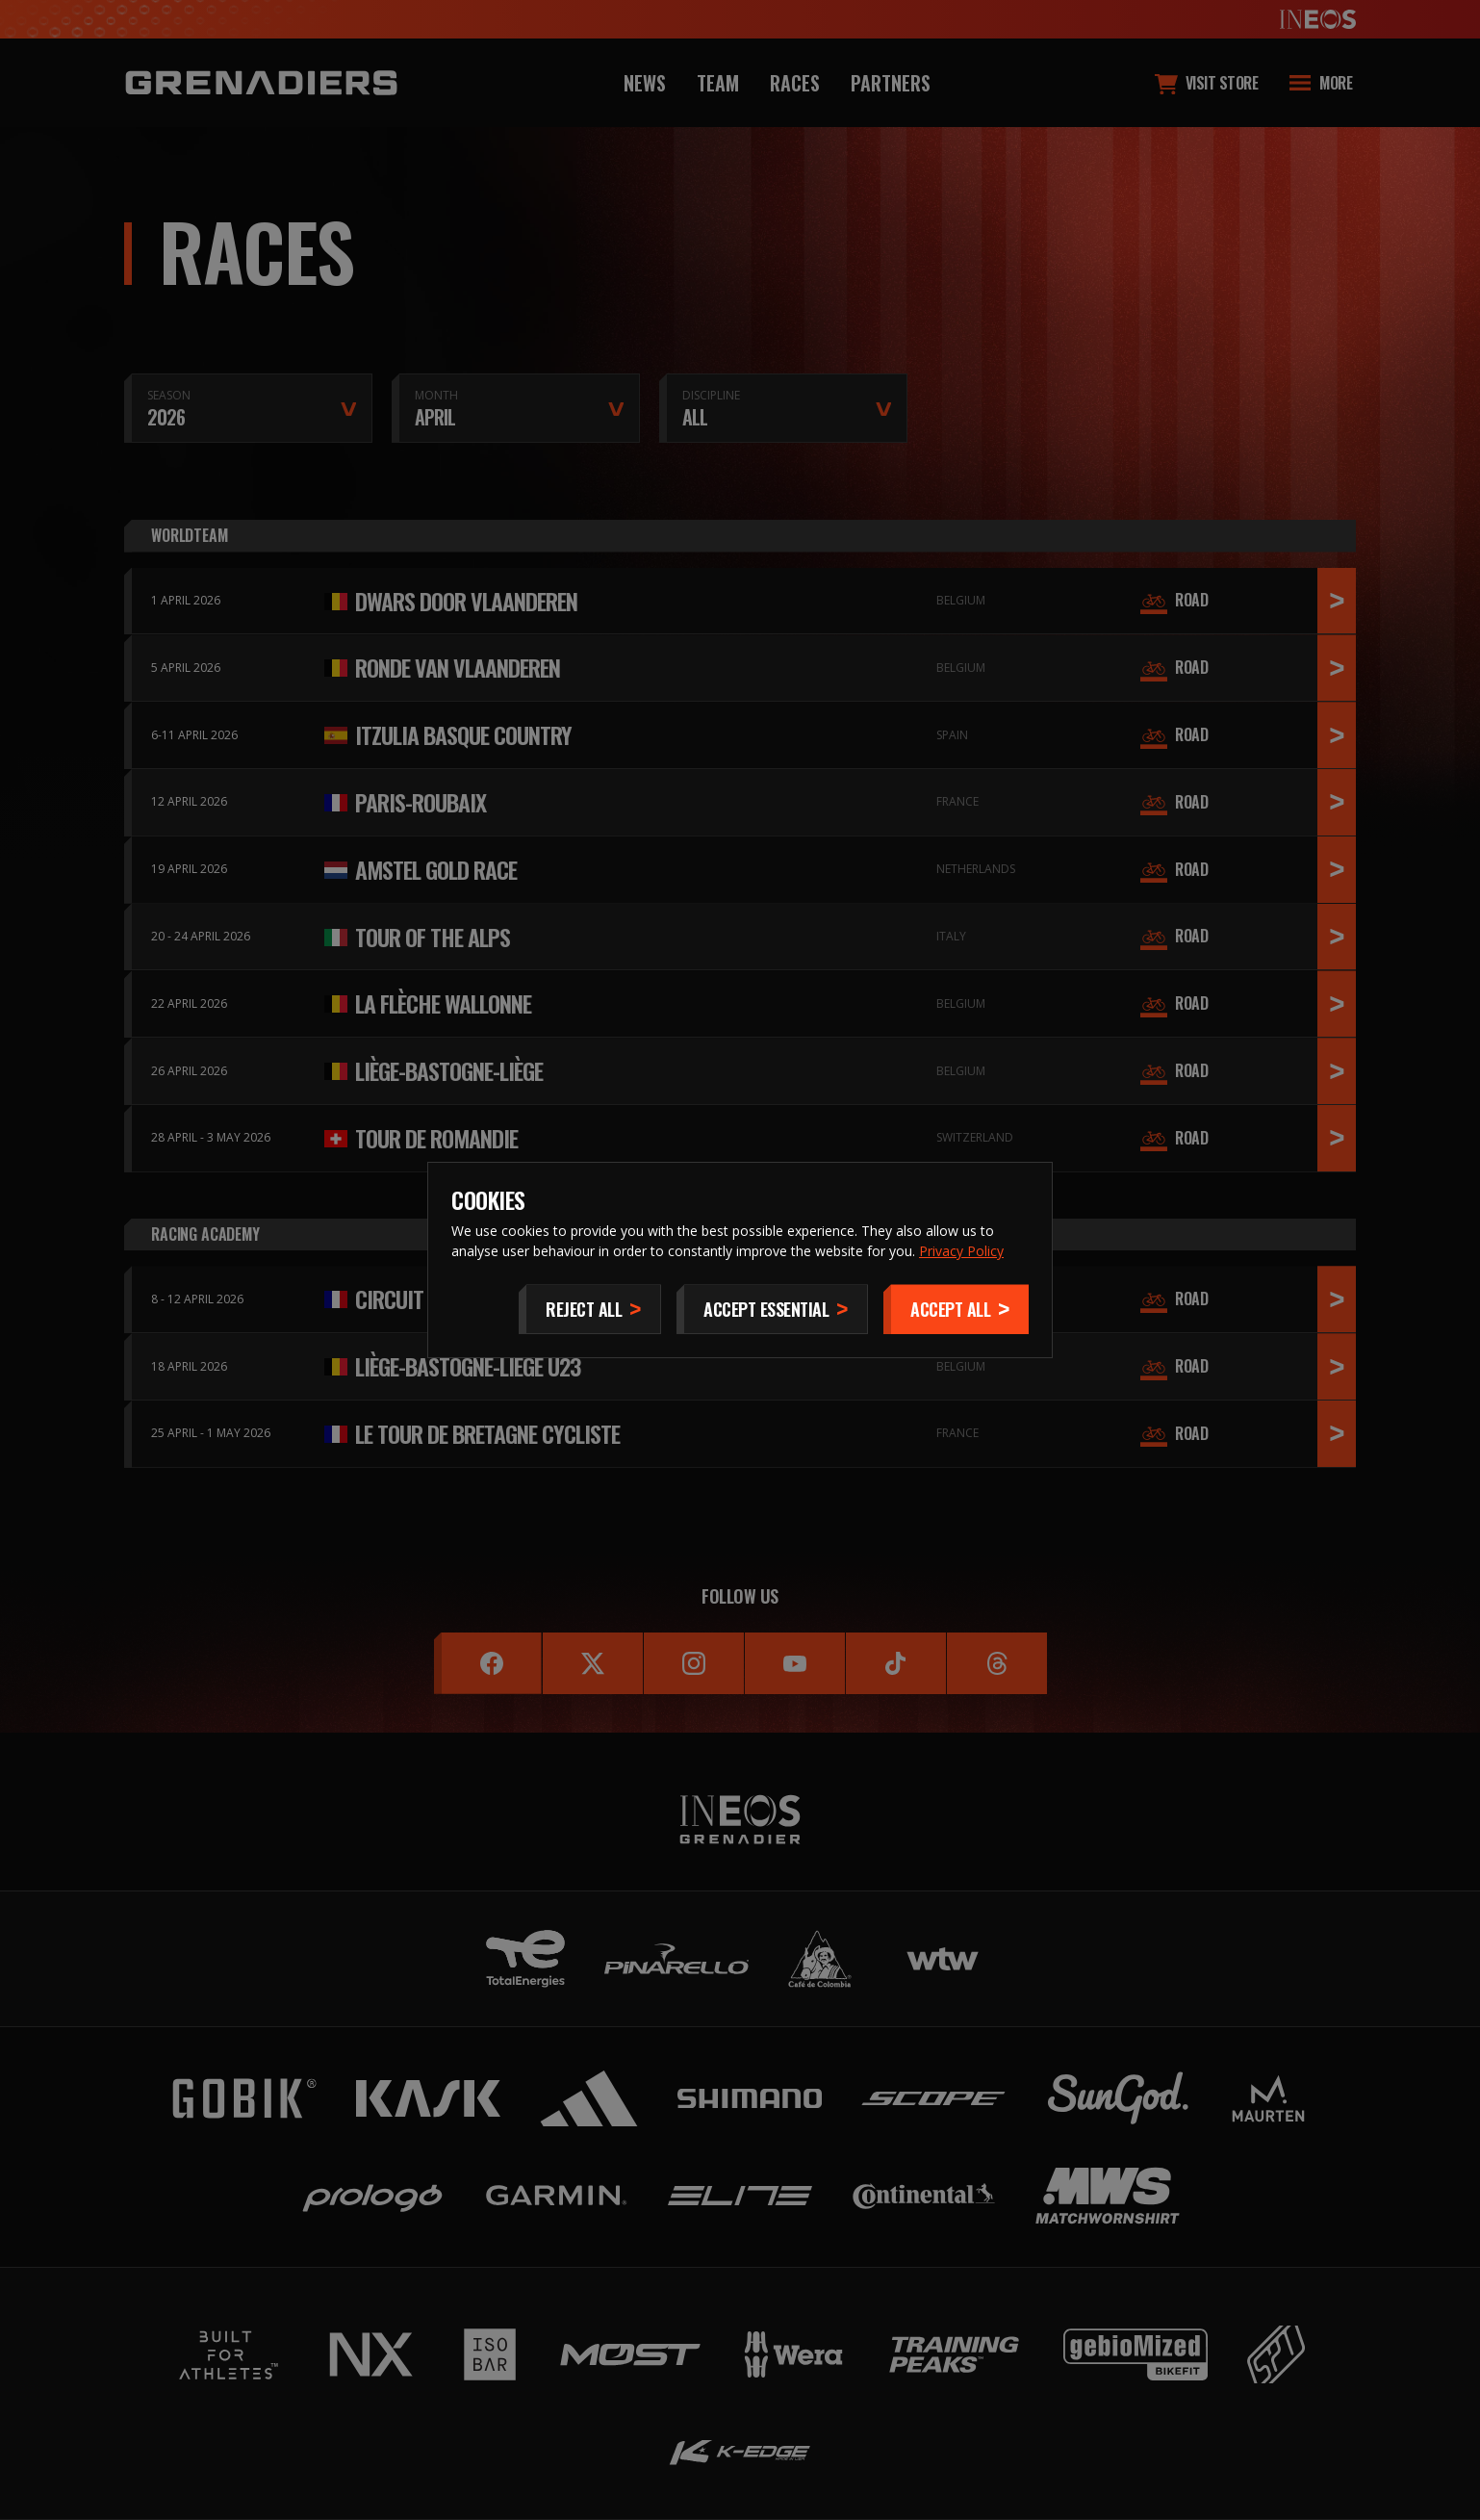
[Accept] (956, 1309)
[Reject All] (590, 1309)
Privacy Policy (961, 1251)
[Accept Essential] (772, 1309)
